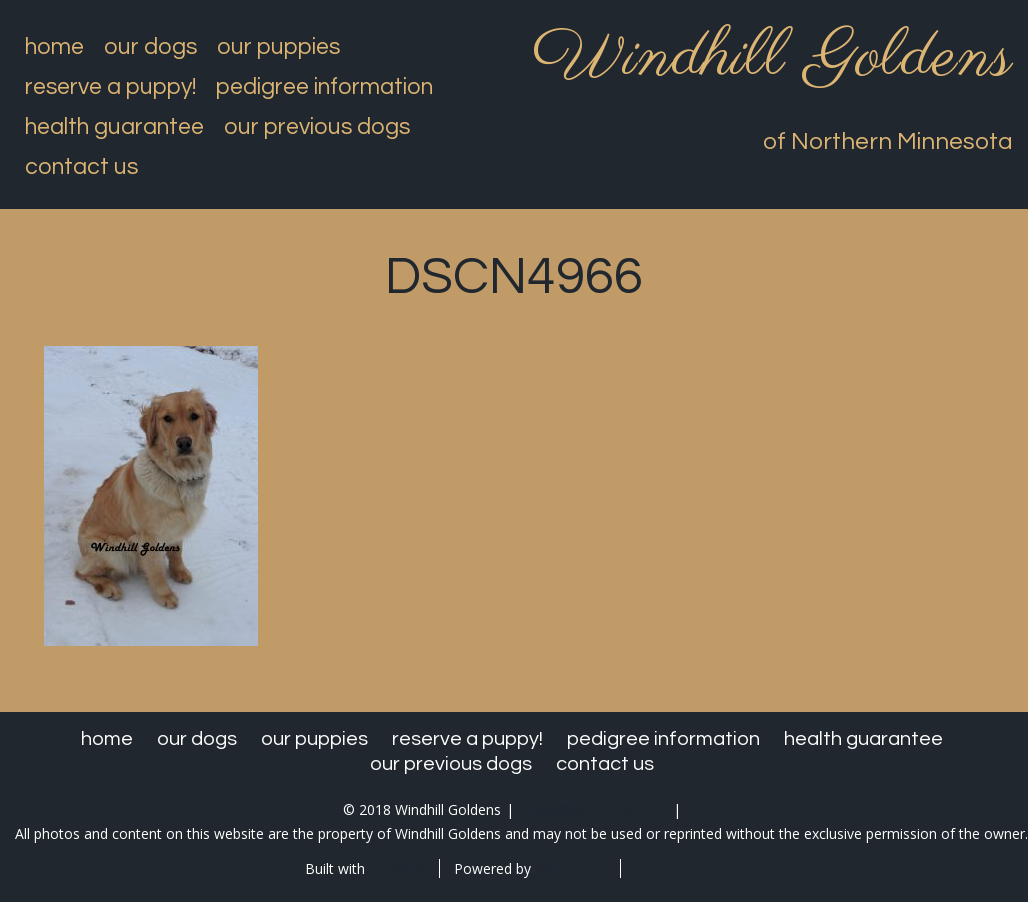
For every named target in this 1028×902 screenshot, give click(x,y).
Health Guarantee (114, 127)
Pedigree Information (324, 87)
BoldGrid (397, 868)
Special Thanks (683, 868)
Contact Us (81, 167)
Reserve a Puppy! (110, 87)
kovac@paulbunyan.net (593, 809)
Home (54, 47)
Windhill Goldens (772, 58)
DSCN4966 (514, 277)
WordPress (570, 868)
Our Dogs (150, 47)
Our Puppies (278, 47)
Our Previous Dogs (317, 127)
